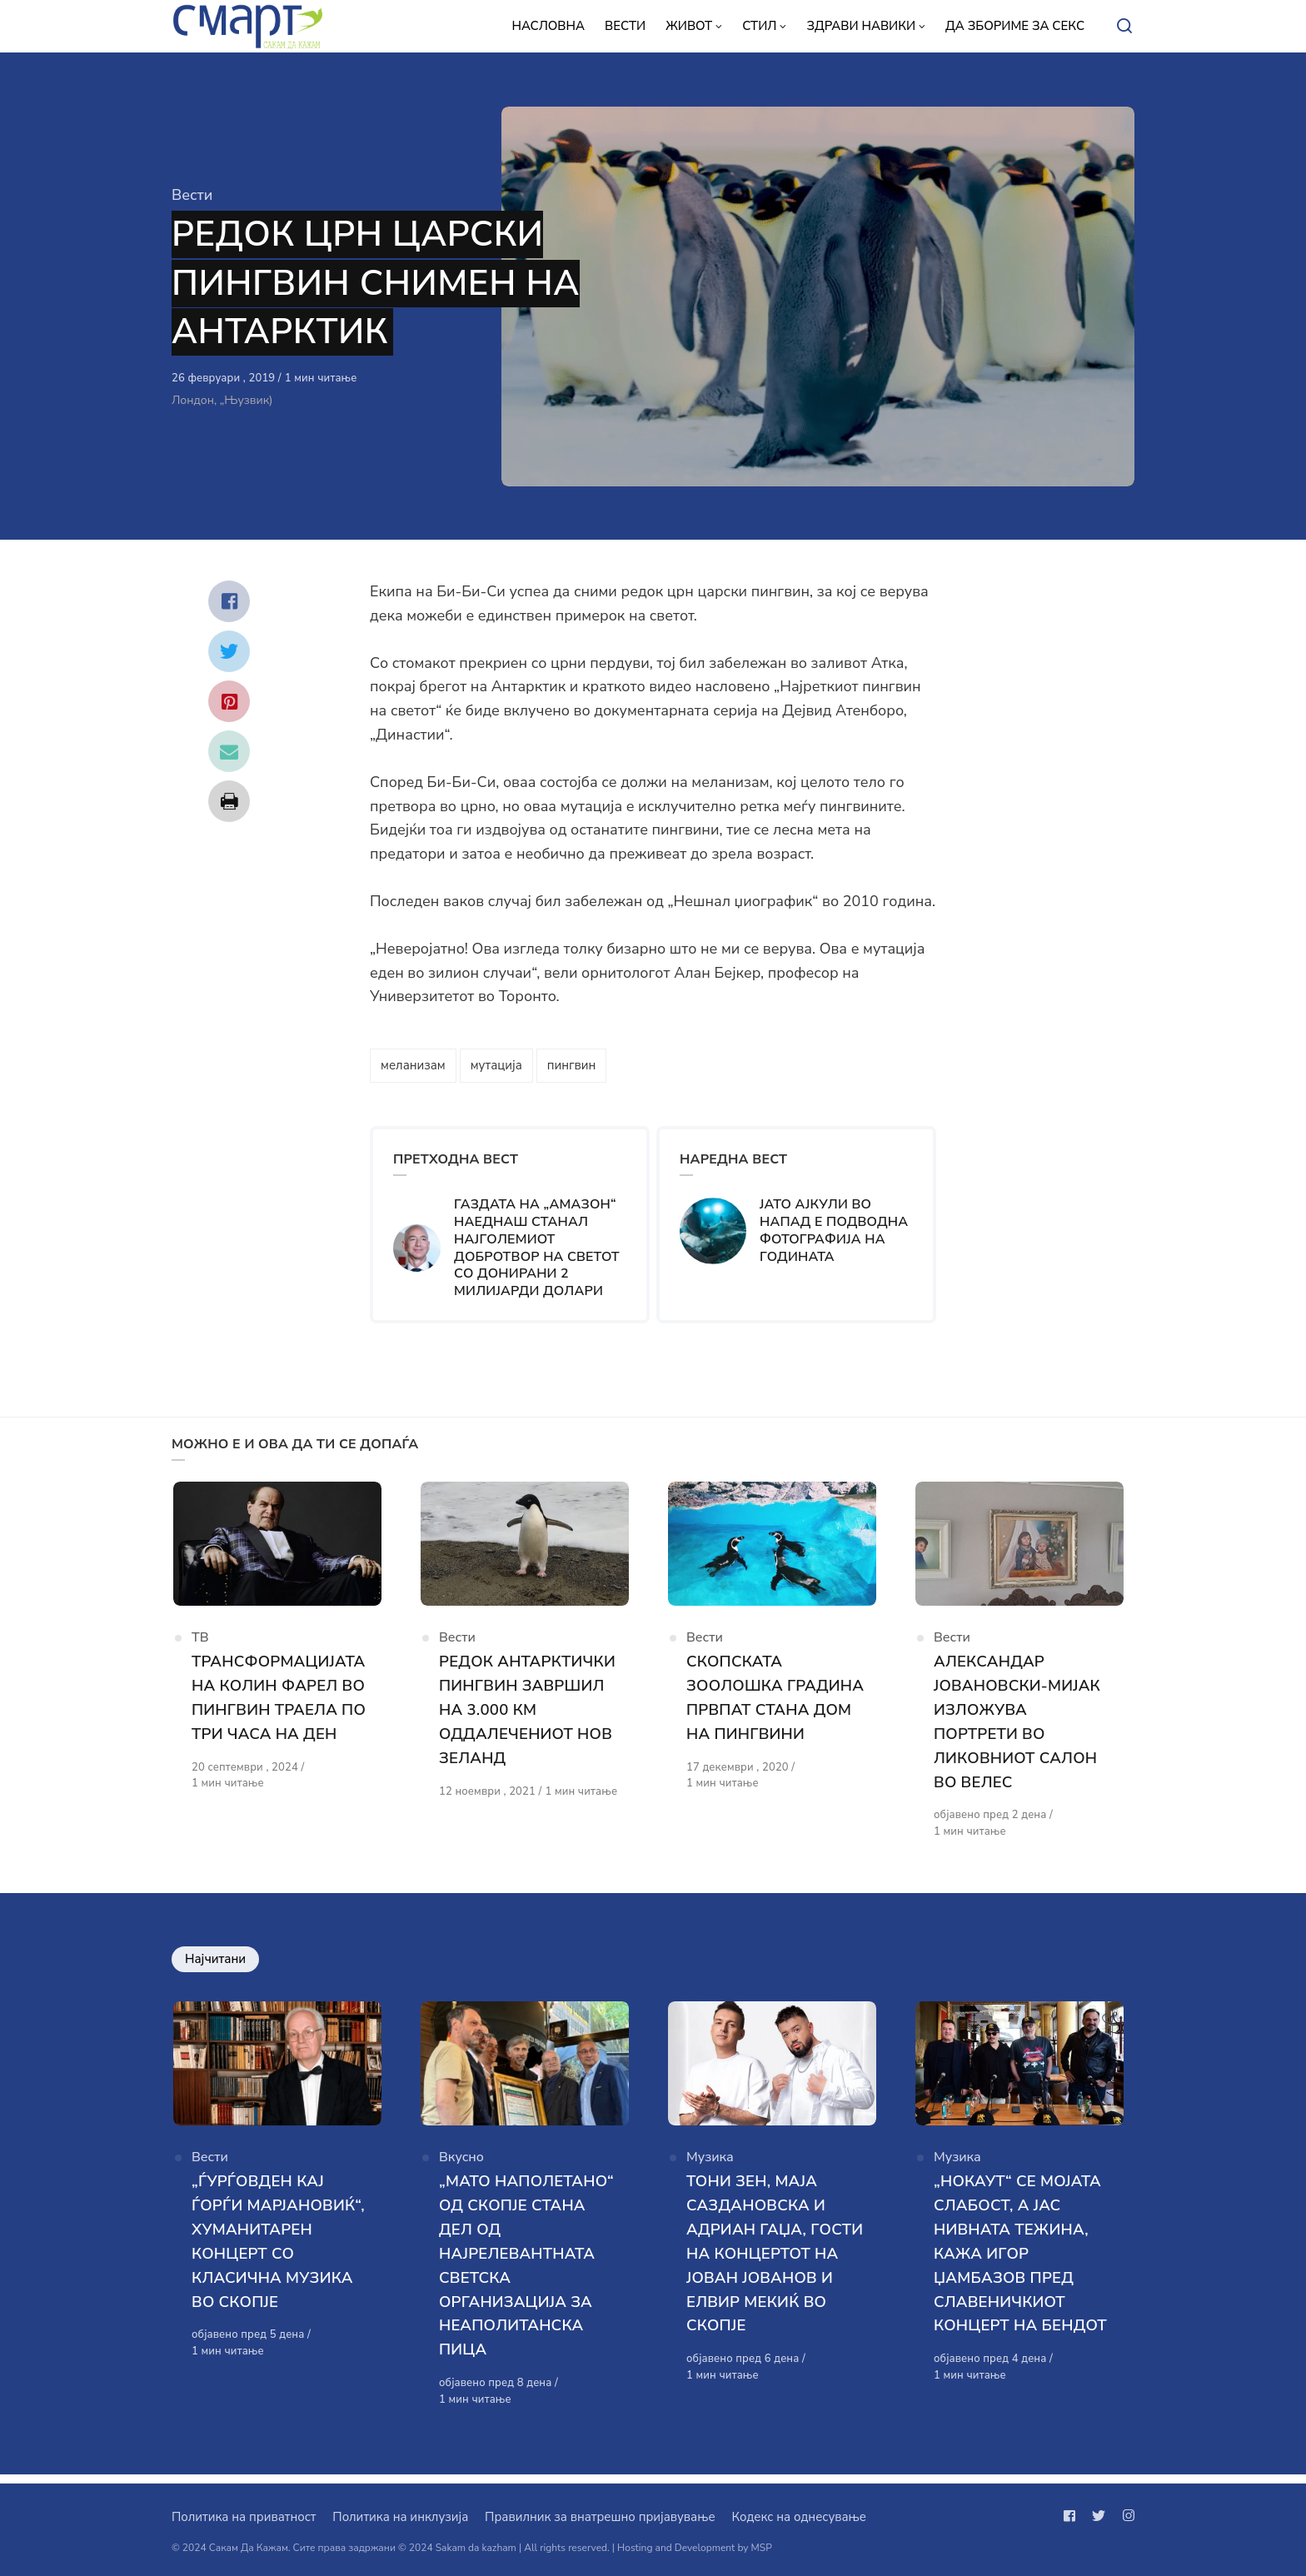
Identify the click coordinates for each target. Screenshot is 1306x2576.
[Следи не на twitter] (1098, 2516)
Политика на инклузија (400, 2517)
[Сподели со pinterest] (229, 701)
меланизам (413, 1065)
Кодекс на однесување (798, 2517)
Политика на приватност (244, 2517)
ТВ (200, 1643)
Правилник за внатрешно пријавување (600, 2517)
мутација (496, 1065)
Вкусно (461, 2167)
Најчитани (215, 1964)
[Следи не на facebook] (1073, 2516)
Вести (192, 195)
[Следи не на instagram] (1125, 2516)
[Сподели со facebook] (229, 601)
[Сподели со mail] (229, 751)
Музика (710, 2167)
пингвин (571, 1065)
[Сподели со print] (229, 801)
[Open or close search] (1124, 26)
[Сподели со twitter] (229, 651)
